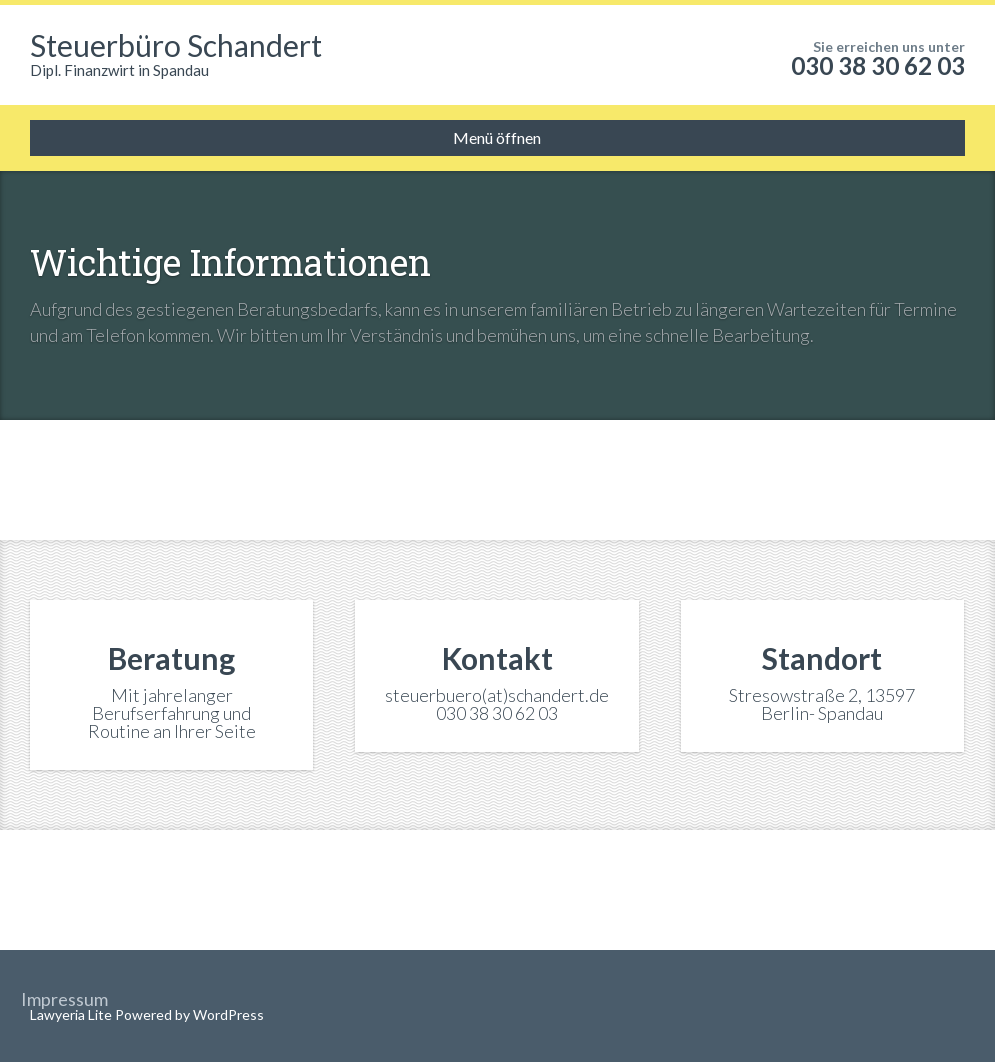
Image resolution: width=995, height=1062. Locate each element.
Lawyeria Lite (72, 1014)
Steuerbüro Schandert (176, 45)
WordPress (227, 1014)
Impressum (64, 999)
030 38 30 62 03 (878, 65)
